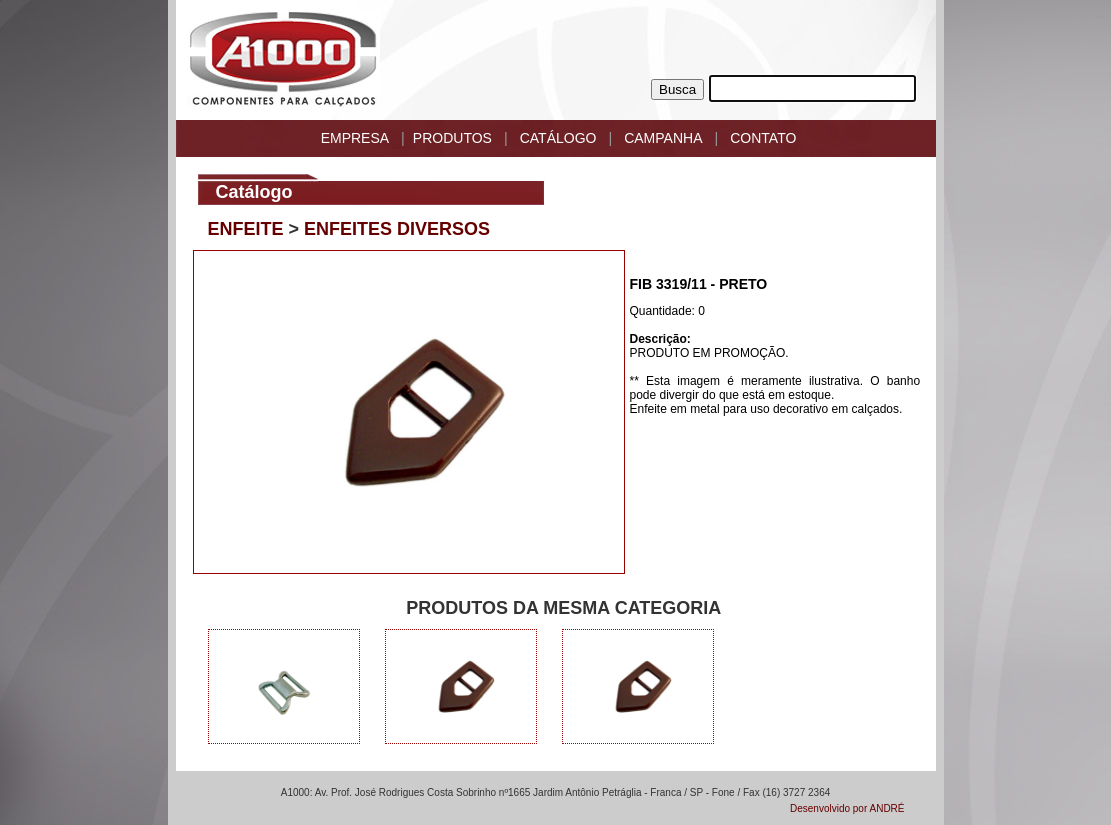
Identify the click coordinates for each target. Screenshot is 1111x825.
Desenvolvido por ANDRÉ (847, 808)
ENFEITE (246, 229)
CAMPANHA (663, 138)
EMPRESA (355, 138)
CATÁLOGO (558, 138)
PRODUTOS (452, 138)
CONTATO (763, 138)
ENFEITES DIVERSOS (397, 229)
